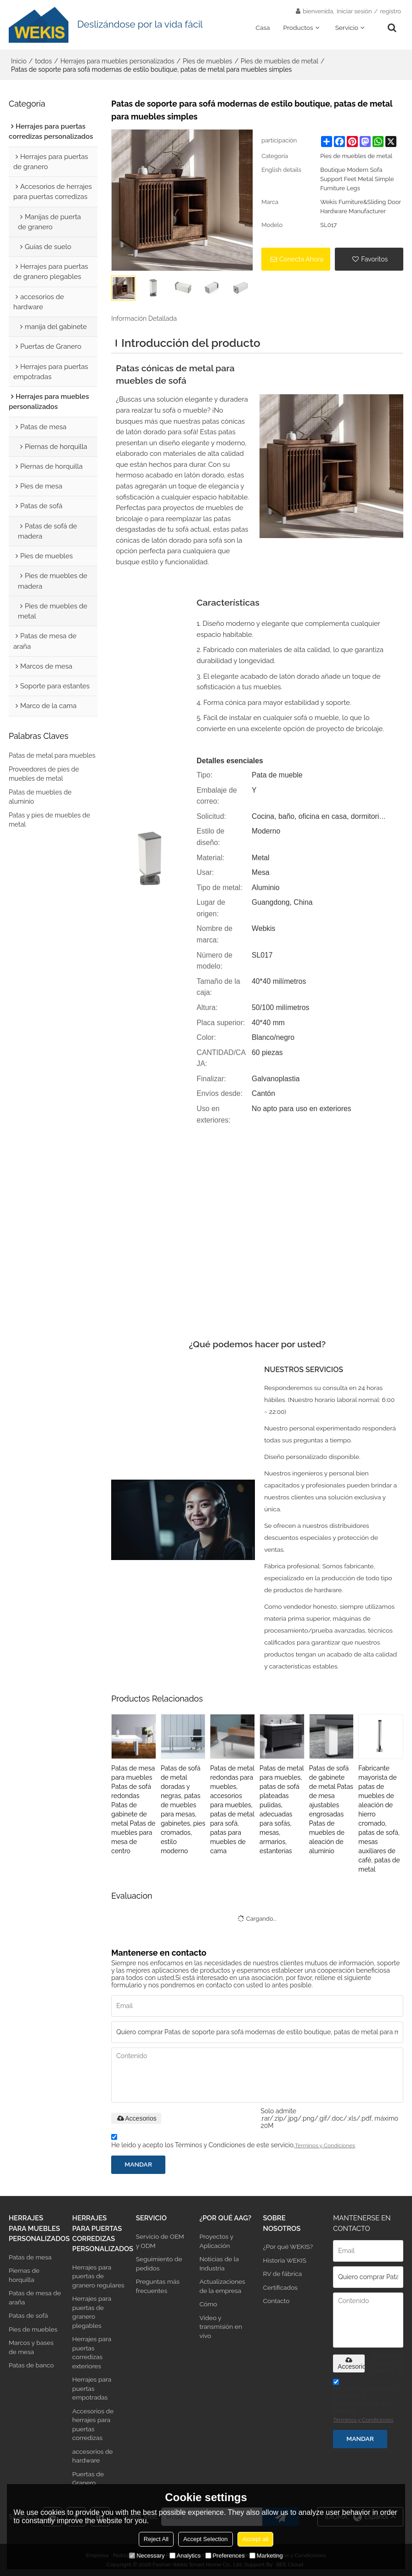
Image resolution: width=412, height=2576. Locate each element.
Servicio (346, 27)
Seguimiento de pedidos (159, 2263)
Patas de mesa (30, 2257)
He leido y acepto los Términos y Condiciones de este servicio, (233, 2142)
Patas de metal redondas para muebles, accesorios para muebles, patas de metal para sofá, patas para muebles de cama (232, 1810)
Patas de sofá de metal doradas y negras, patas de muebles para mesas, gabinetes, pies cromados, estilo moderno (183, 1810)
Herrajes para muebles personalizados (117, 61)
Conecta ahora (301, 259)
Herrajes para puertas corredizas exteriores (91, 2352)
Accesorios (136, 2118)
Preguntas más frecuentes (158, 2286)
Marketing (266, 2555)
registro (390, 11)
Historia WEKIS (284, 2260)
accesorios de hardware (92, 2456)
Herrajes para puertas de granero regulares (98, 2276)
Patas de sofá (28, 2315)
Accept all (255, 2539)
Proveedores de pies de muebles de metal (44, 774)
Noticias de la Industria (219, 2263)
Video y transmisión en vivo (220, 2326)
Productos (298, 27)
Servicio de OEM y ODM (160, 2241)
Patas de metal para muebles (52, 755)
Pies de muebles (207, 61)
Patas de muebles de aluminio (40, 797)
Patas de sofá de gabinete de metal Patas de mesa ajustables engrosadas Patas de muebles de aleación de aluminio (331, 1810)
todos (43, 61)
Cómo (208, 2304)
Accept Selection (205, 2539)
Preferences (225, 2555)
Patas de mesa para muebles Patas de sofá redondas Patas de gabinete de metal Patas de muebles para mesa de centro (133, 1810)
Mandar (138, 2164)
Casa (262, 27)
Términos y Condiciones (325, 2145)
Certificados (280, 2287)
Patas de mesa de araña (35, 2297)
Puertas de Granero (88, 2478)
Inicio (19, 61)
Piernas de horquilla (24, 2275)
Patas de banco (31, 2365)
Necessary (146, 2555)
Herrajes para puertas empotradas (91, 2388)
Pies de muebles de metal (279, 61)
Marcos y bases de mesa (31, 2347)
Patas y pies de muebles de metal (49, 819)
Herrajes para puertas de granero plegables (91, 2312)
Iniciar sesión (354, 11)
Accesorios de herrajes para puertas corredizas (92, 2424)
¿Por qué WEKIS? (288, 2246)
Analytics (185, 2555)
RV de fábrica (282, 2273)
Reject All (156, 2539)
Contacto (276, 2300)
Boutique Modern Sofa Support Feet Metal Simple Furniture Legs (357, 179)
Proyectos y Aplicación (216, 2241)
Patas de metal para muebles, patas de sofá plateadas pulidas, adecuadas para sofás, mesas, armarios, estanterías (282, 1810)
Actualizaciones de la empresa (222, 2286)
